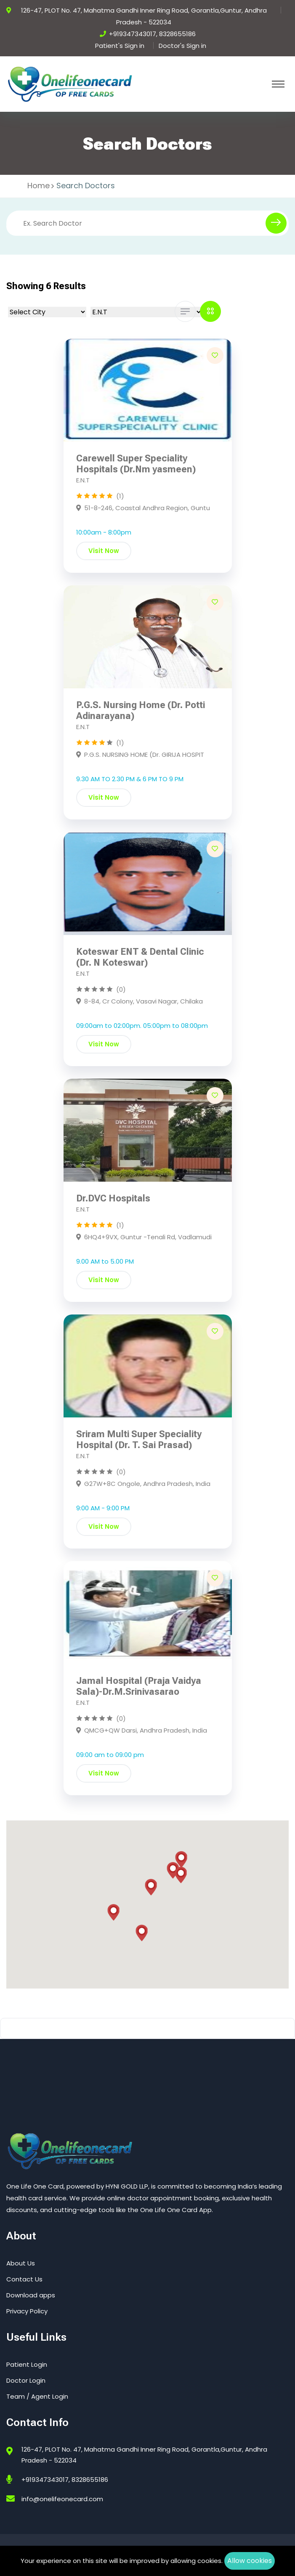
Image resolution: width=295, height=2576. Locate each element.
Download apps (30, 2295)
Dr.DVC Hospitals (113, 1198)
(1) (120, 496)
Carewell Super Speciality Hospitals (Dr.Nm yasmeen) (136, 463)
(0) (121, 989)
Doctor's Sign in (182, 45)
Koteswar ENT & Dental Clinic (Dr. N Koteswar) (140, 957)
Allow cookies (249, 2560)
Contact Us (24, 2279)
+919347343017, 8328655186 (152, 33)
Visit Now (103, 550)
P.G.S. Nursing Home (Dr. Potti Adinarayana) (140, 710)
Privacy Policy (27, 2311)
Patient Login (26, 2364)
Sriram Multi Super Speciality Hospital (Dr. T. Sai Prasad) (139, 1439)
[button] (181, 1859)
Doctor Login (25, 2380)
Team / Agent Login (37, 2396)
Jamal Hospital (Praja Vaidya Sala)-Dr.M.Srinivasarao (138, 1686)
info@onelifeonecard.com (62, 2498)
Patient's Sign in (119, 45)
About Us (20, 2263)
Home (38, 185)
